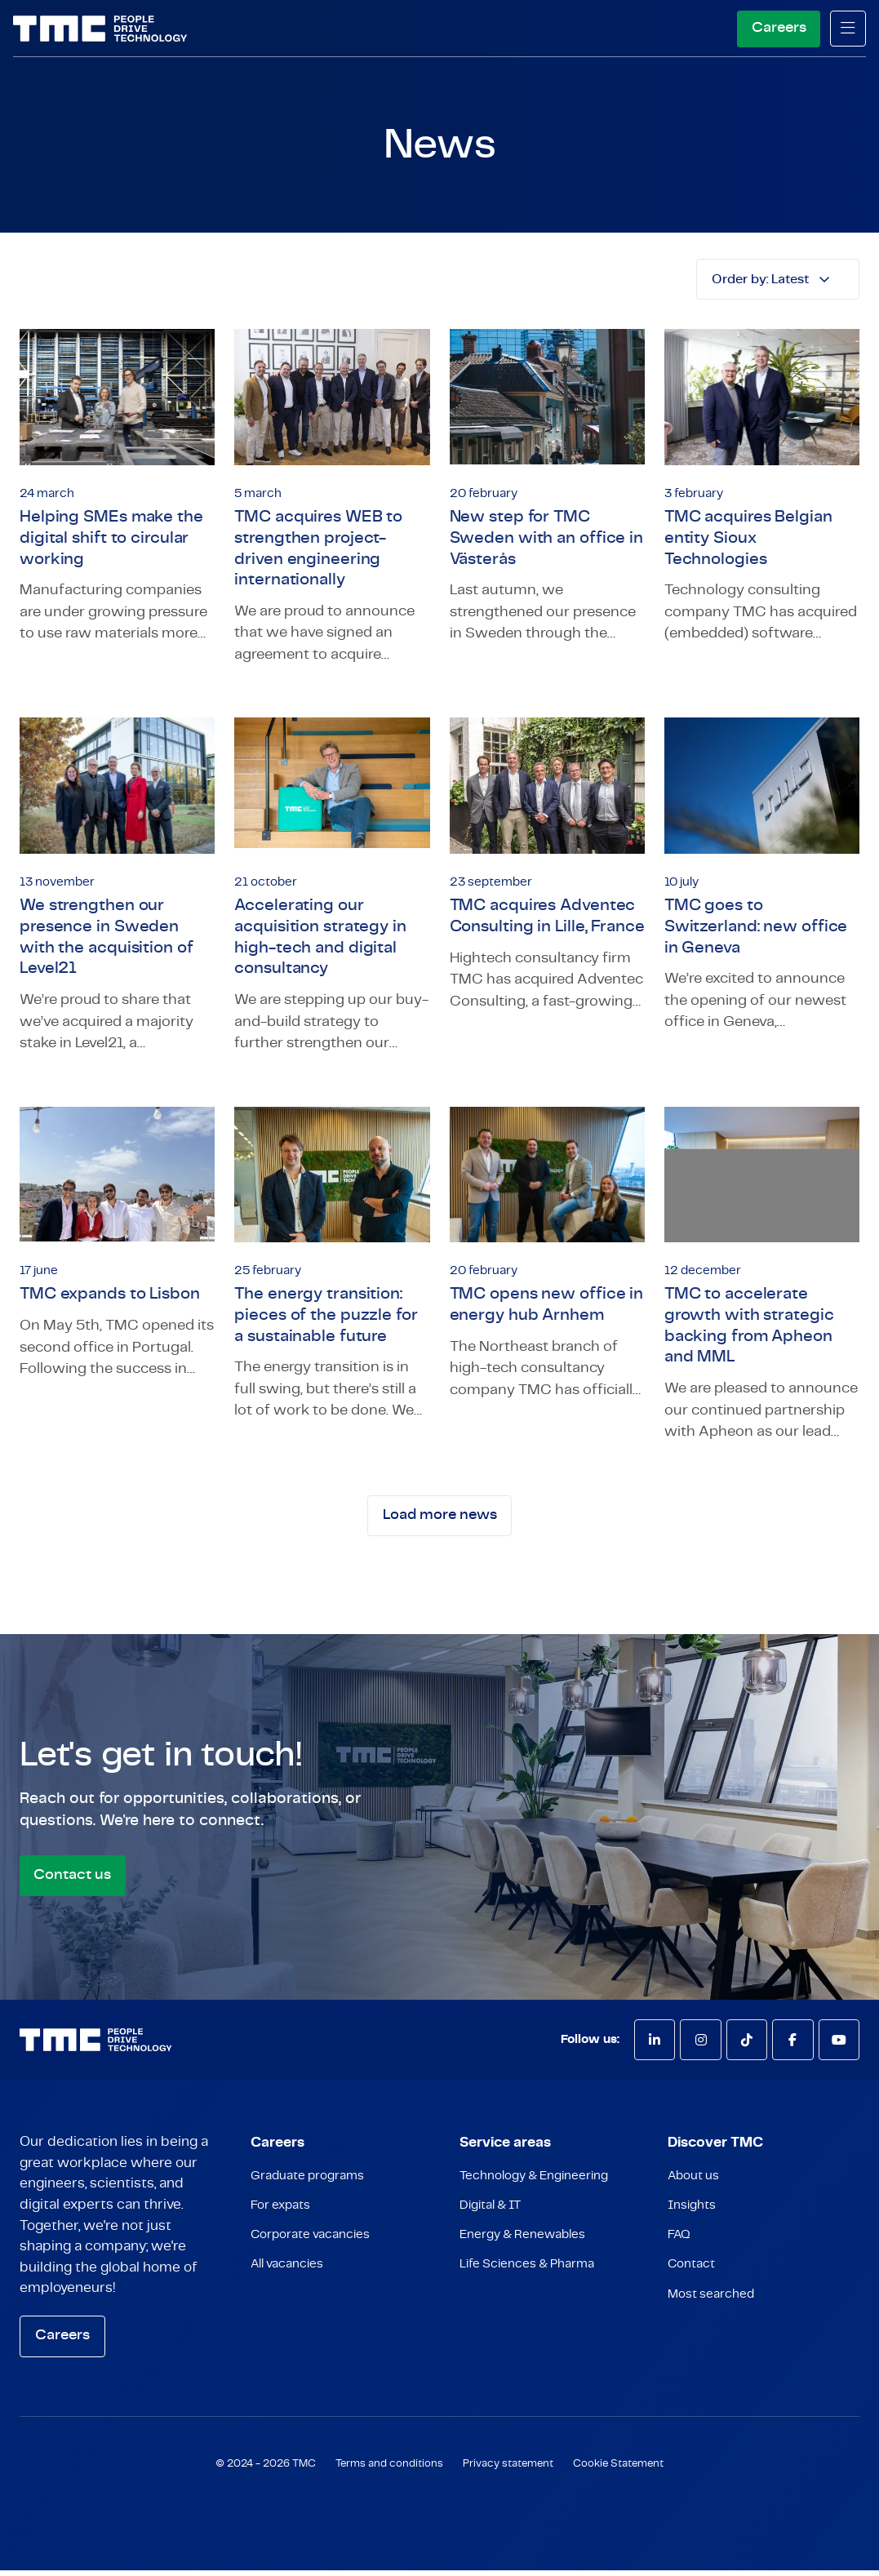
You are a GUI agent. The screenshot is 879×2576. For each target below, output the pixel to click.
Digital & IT (490, 2212)
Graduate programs (307, 2182)
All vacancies (287, 2274)
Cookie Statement (618, 2469)
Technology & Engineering (533, 2182)
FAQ (679, 2243)
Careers (778, 27)
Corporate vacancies (310, 2243)
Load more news (440, 1519)
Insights (692, 2212)
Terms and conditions (389, 2469)
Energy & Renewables (522, 2243)
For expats (280, 2212)
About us (693, 2182)
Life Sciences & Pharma (526, 2274)
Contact (691, 2274)
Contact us (73, 1879)
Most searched (711, 2304)
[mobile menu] (848, 29)
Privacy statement (508, 2469)
